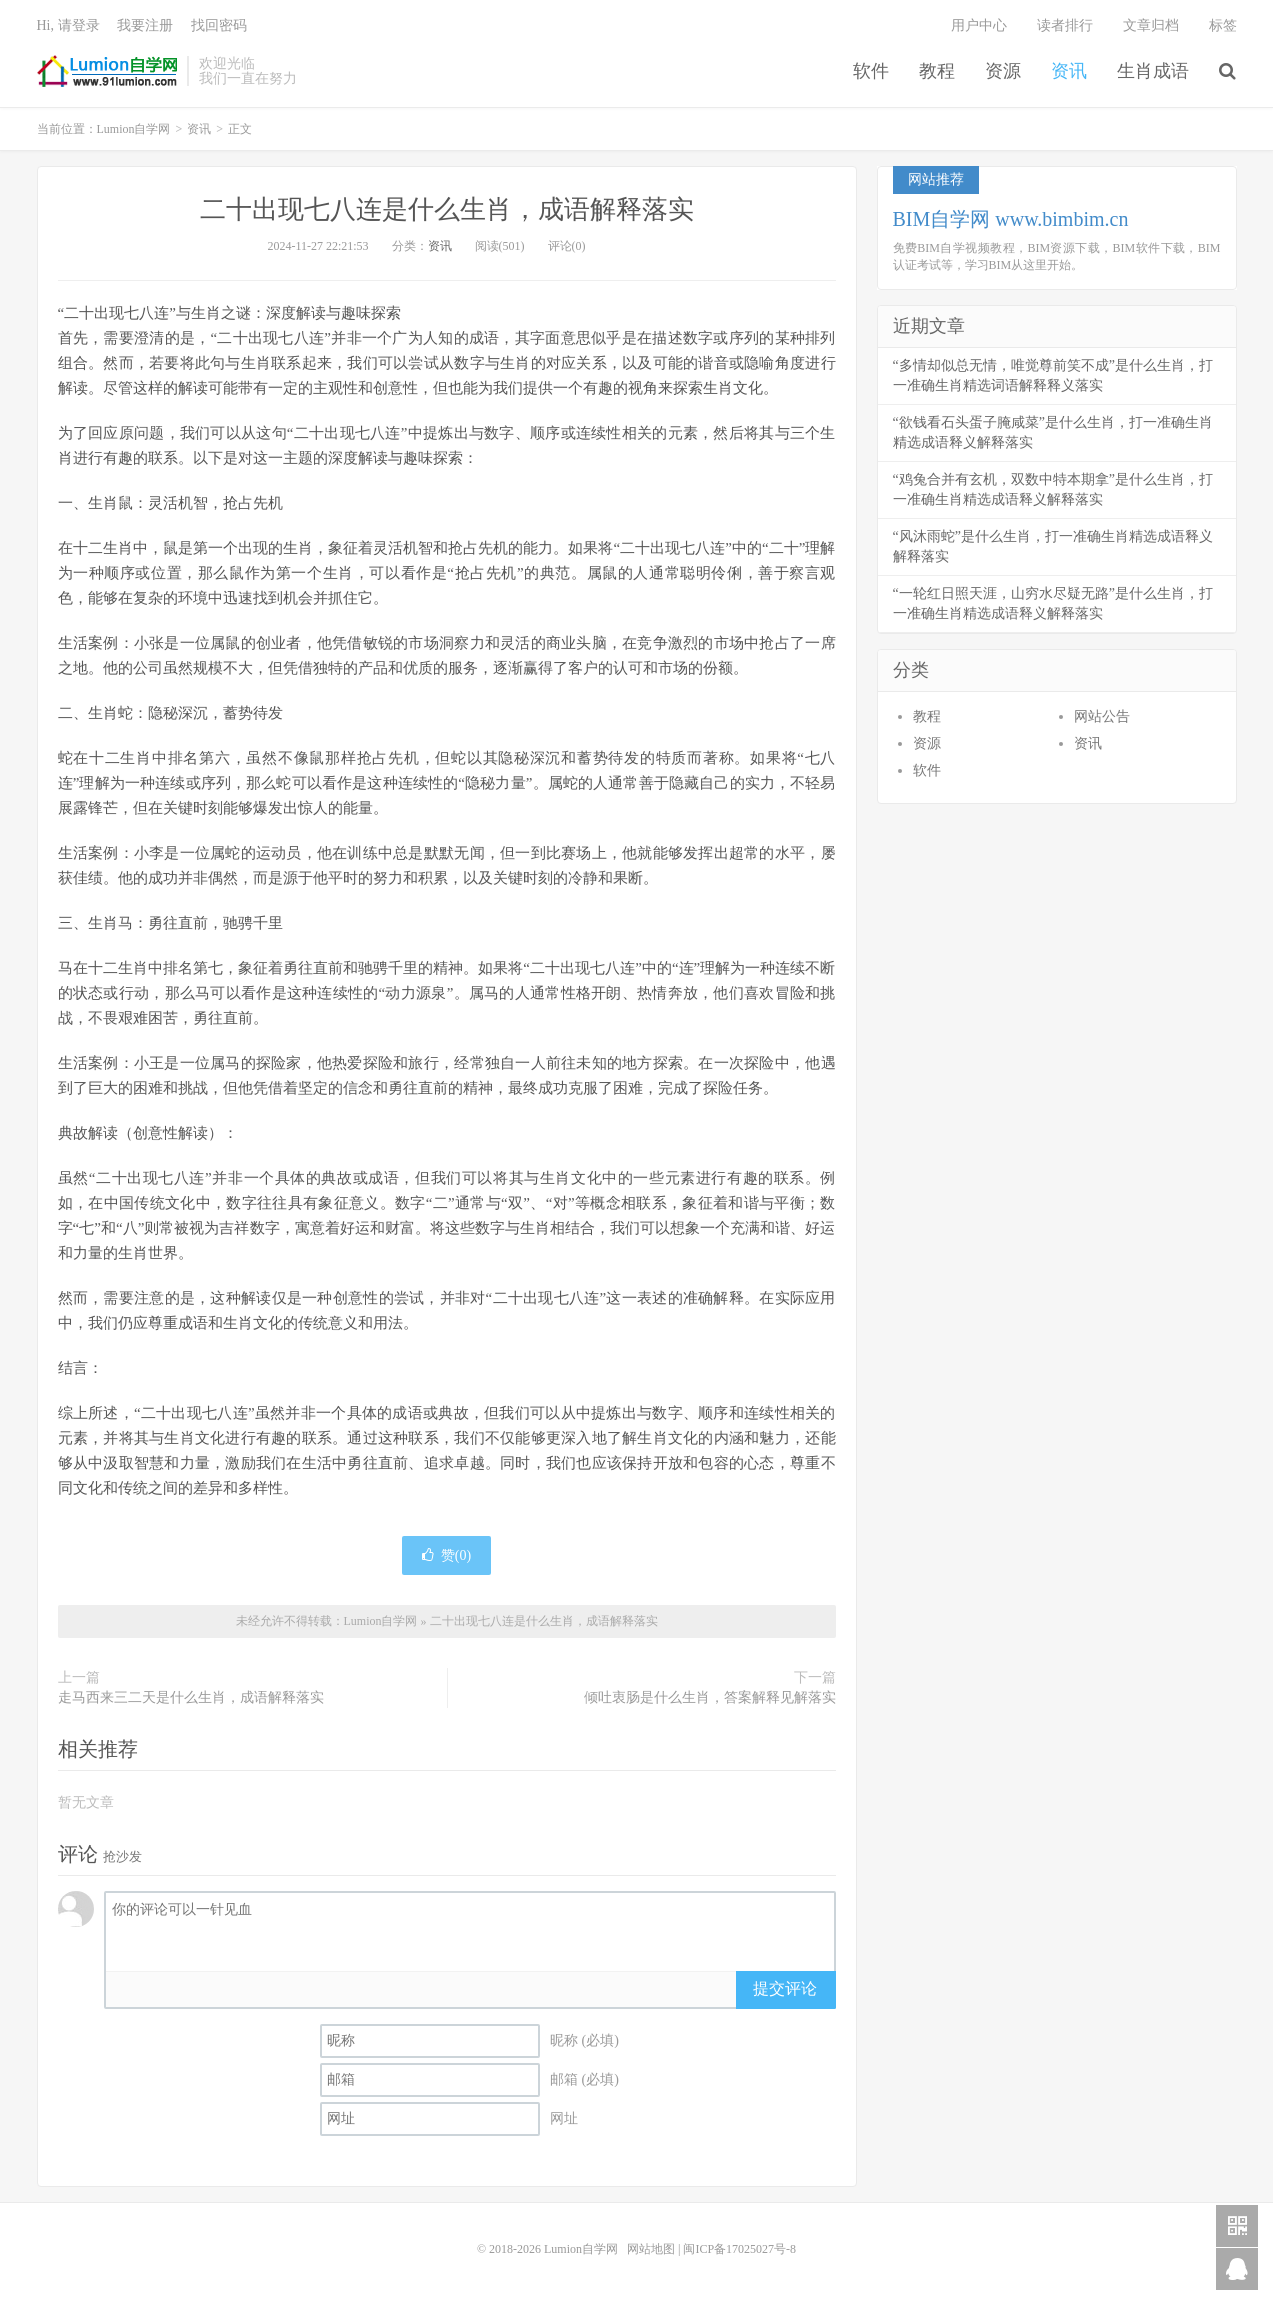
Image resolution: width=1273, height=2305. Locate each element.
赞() (446, 1555)
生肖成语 (1153, 71)
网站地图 (651, 2249)
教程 (937, 71)
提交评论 (785, 1988)
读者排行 (1065, 25)
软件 (871, 71)
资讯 (1069, 71)
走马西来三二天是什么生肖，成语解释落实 (191, 1697)
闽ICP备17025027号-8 (739, 2249)
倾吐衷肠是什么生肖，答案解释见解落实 (710, 1697)
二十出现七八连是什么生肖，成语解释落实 (447, 209)
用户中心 (979, 25)
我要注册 (145, 25)
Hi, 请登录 (68, 25)
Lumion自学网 (107, 71)
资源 (1003, 71)
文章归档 (1151, 25)
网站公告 (1102, 716)
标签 (1223, 25)
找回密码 (219, 25)
